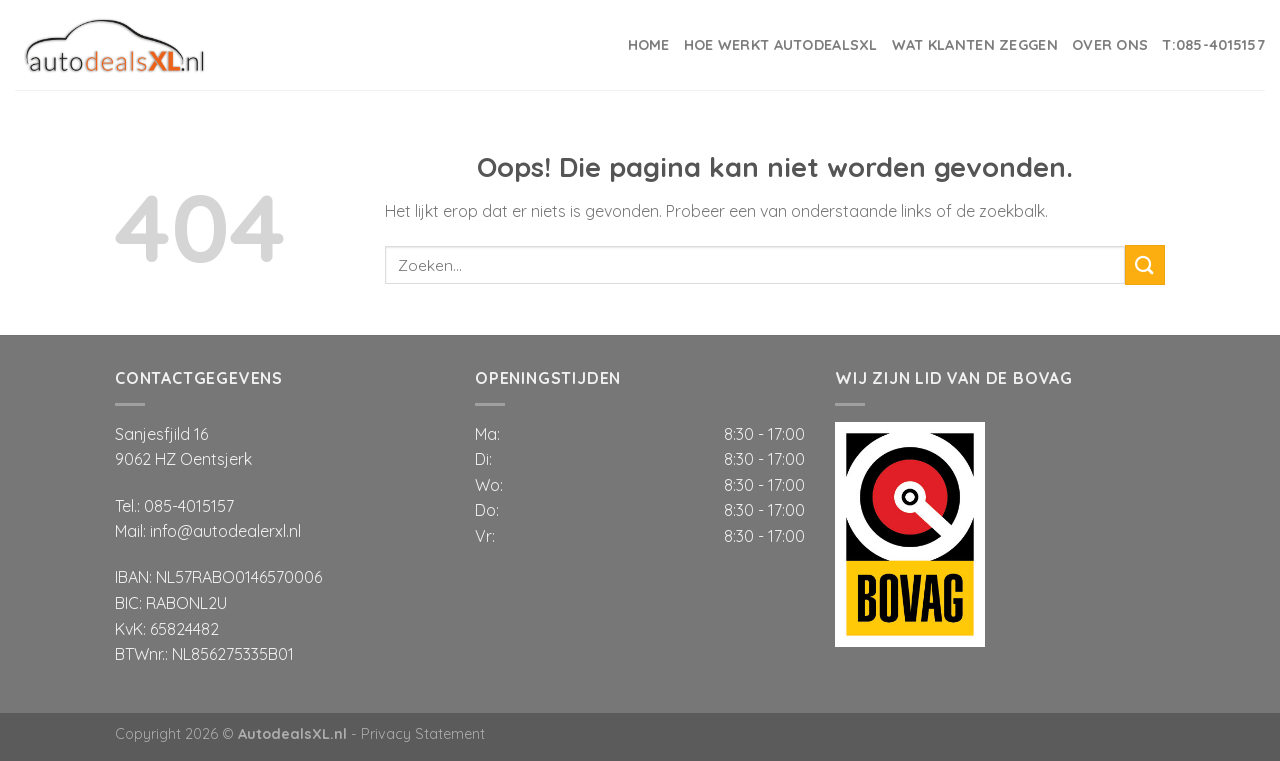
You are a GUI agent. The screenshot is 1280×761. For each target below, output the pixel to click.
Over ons (1110, 45)
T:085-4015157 (1213, 45)
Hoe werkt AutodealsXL (781, 45)
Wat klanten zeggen (975, 45)
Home (649, 45)
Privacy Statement (423, 734)
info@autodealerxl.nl (225, 531)
